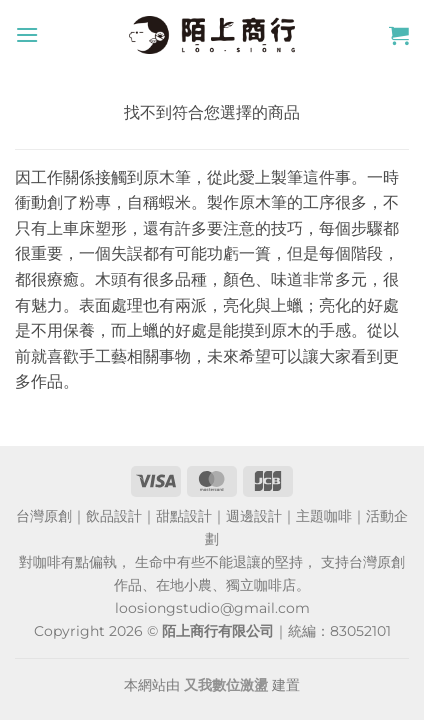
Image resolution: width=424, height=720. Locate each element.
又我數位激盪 (226, 685)
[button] (27, 34)
